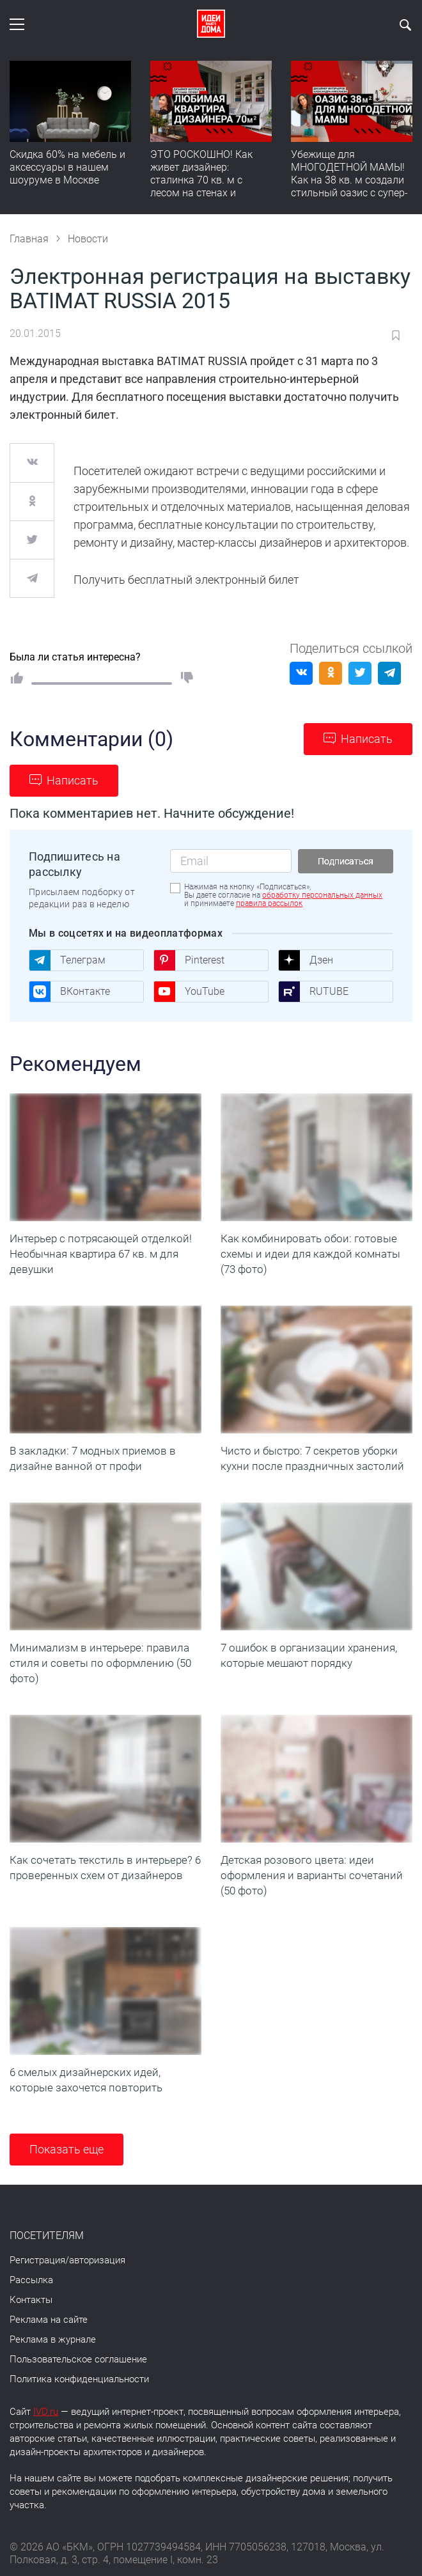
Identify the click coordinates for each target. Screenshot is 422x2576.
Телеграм (67, 960)
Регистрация (37, 2260)
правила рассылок (269, 903)
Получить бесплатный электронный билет (186, 579)
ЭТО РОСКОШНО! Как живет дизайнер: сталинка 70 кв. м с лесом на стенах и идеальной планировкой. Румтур (209, 186)
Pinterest (188, 960)
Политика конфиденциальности (79, 2379)
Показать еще (66, 2149)
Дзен (305, 960)
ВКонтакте (69, 992)
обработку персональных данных (322, 895)
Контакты (31, 2300)
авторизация (97, 2260)
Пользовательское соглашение (78, 2359)
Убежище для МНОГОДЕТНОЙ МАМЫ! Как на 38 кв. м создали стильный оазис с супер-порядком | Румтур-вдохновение (349, 186)
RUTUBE (313, 992)
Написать (367, 738)
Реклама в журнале (53, 2339)
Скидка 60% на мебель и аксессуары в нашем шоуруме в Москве (67, 167)
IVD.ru (45, 2411)
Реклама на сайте (49, 2319)
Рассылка (31, 2280)
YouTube (188, 992)
